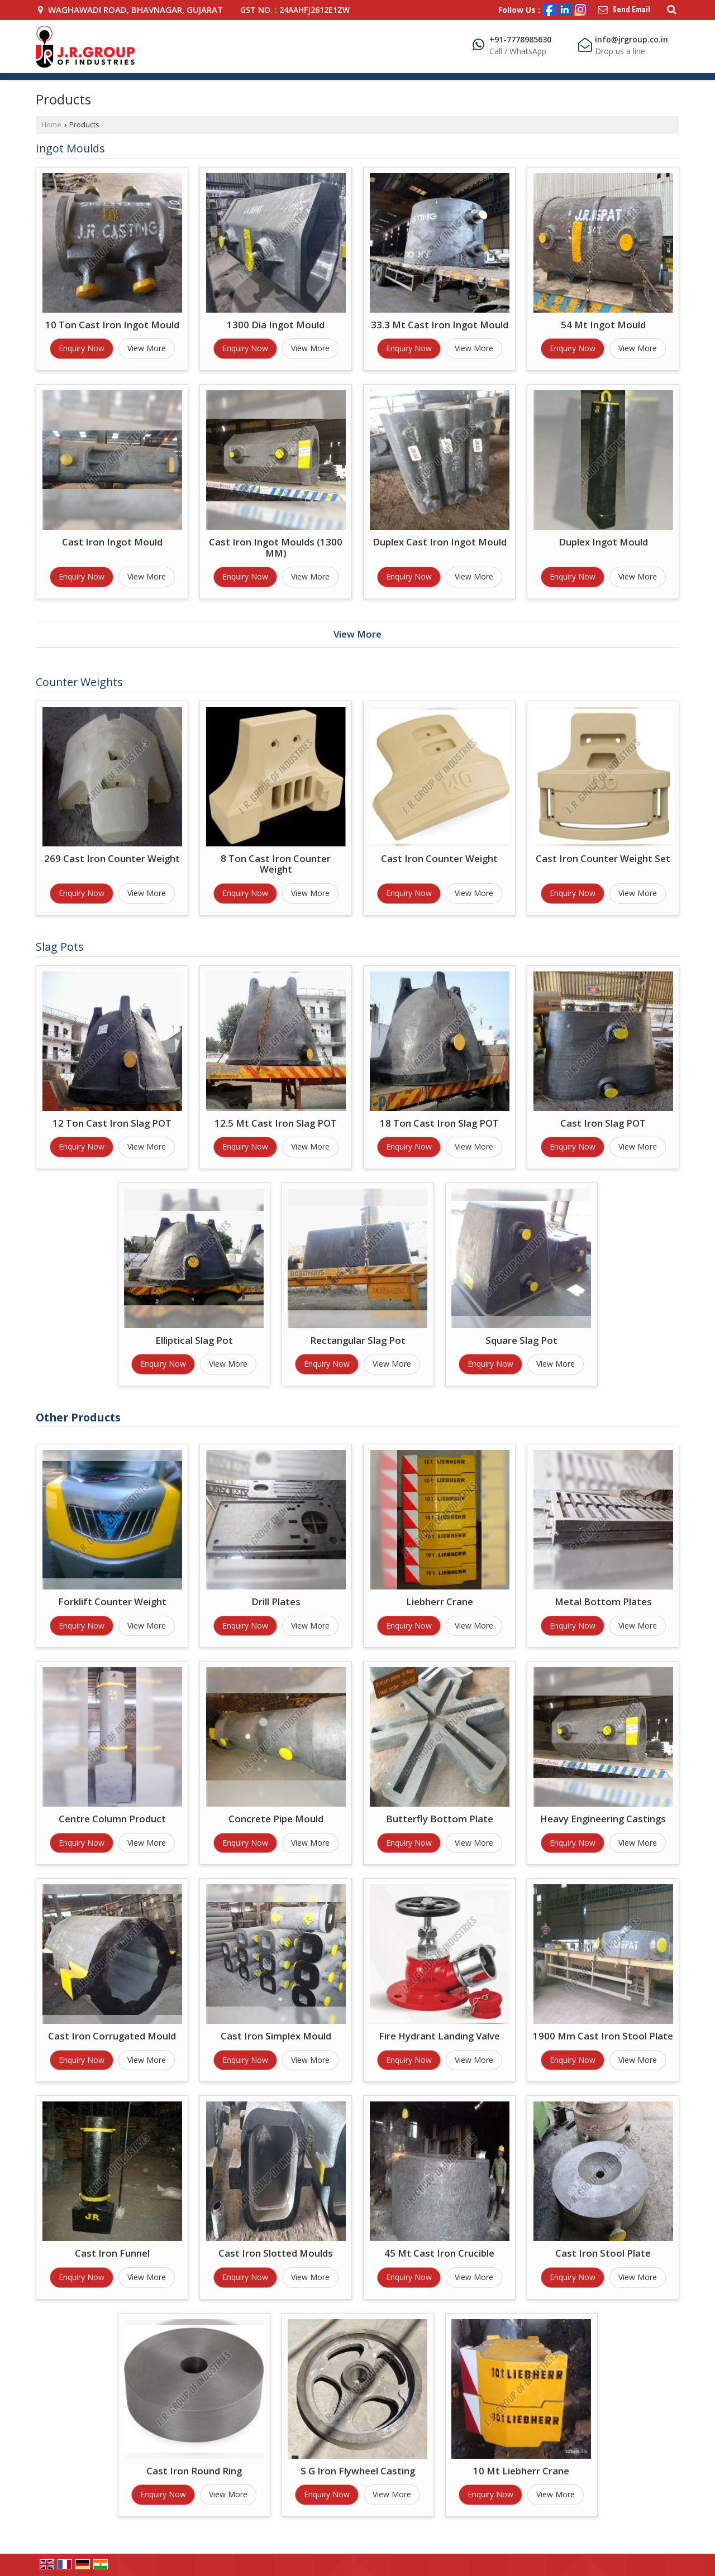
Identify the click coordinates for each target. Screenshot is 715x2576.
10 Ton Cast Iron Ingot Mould (112, 324)
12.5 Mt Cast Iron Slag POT (275, 1123)
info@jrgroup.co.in (631, 39)
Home (51, 125)
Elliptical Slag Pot (194, 1340)
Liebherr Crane (439, 1601)
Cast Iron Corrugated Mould (112, 2035)
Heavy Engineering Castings (603, 1818)
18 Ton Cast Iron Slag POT (439, 1123)
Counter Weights (79, 682)
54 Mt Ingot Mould (603, 324)
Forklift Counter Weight (112, 1601)
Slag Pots (60, 946)
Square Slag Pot (521, 1340)
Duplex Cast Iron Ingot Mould (440, 541)
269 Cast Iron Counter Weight (112, 858)
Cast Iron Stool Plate (603, 2253)
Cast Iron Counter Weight (439, 858)
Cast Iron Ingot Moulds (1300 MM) (275, 547)
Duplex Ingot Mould (603, 541)
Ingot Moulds (70, 148)
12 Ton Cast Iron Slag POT (112, 1123)
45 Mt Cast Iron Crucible (439, 2253)
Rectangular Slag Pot (358, 1340)
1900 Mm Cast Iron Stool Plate (603, 2035)
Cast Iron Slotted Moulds (275, 2253)
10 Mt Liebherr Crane (521, 2470)
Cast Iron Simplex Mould (276, 2035)
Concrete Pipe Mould (275, 1818)
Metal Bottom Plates (603, 1601)
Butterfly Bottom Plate (439, 1818)
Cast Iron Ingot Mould (112, 541)
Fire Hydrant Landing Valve (439, 2035)
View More (146, 348)
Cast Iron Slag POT (603, 1123)
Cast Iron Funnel (112, 2253)
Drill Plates (276, 1601)
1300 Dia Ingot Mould (276, 324)
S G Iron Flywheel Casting (358, 2470)
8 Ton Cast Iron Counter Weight (276, 864)
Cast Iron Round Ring (194, 2470)
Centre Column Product (112, 1818)
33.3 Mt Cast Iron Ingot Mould (439, 324)
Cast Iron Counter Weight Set (603, 858)
